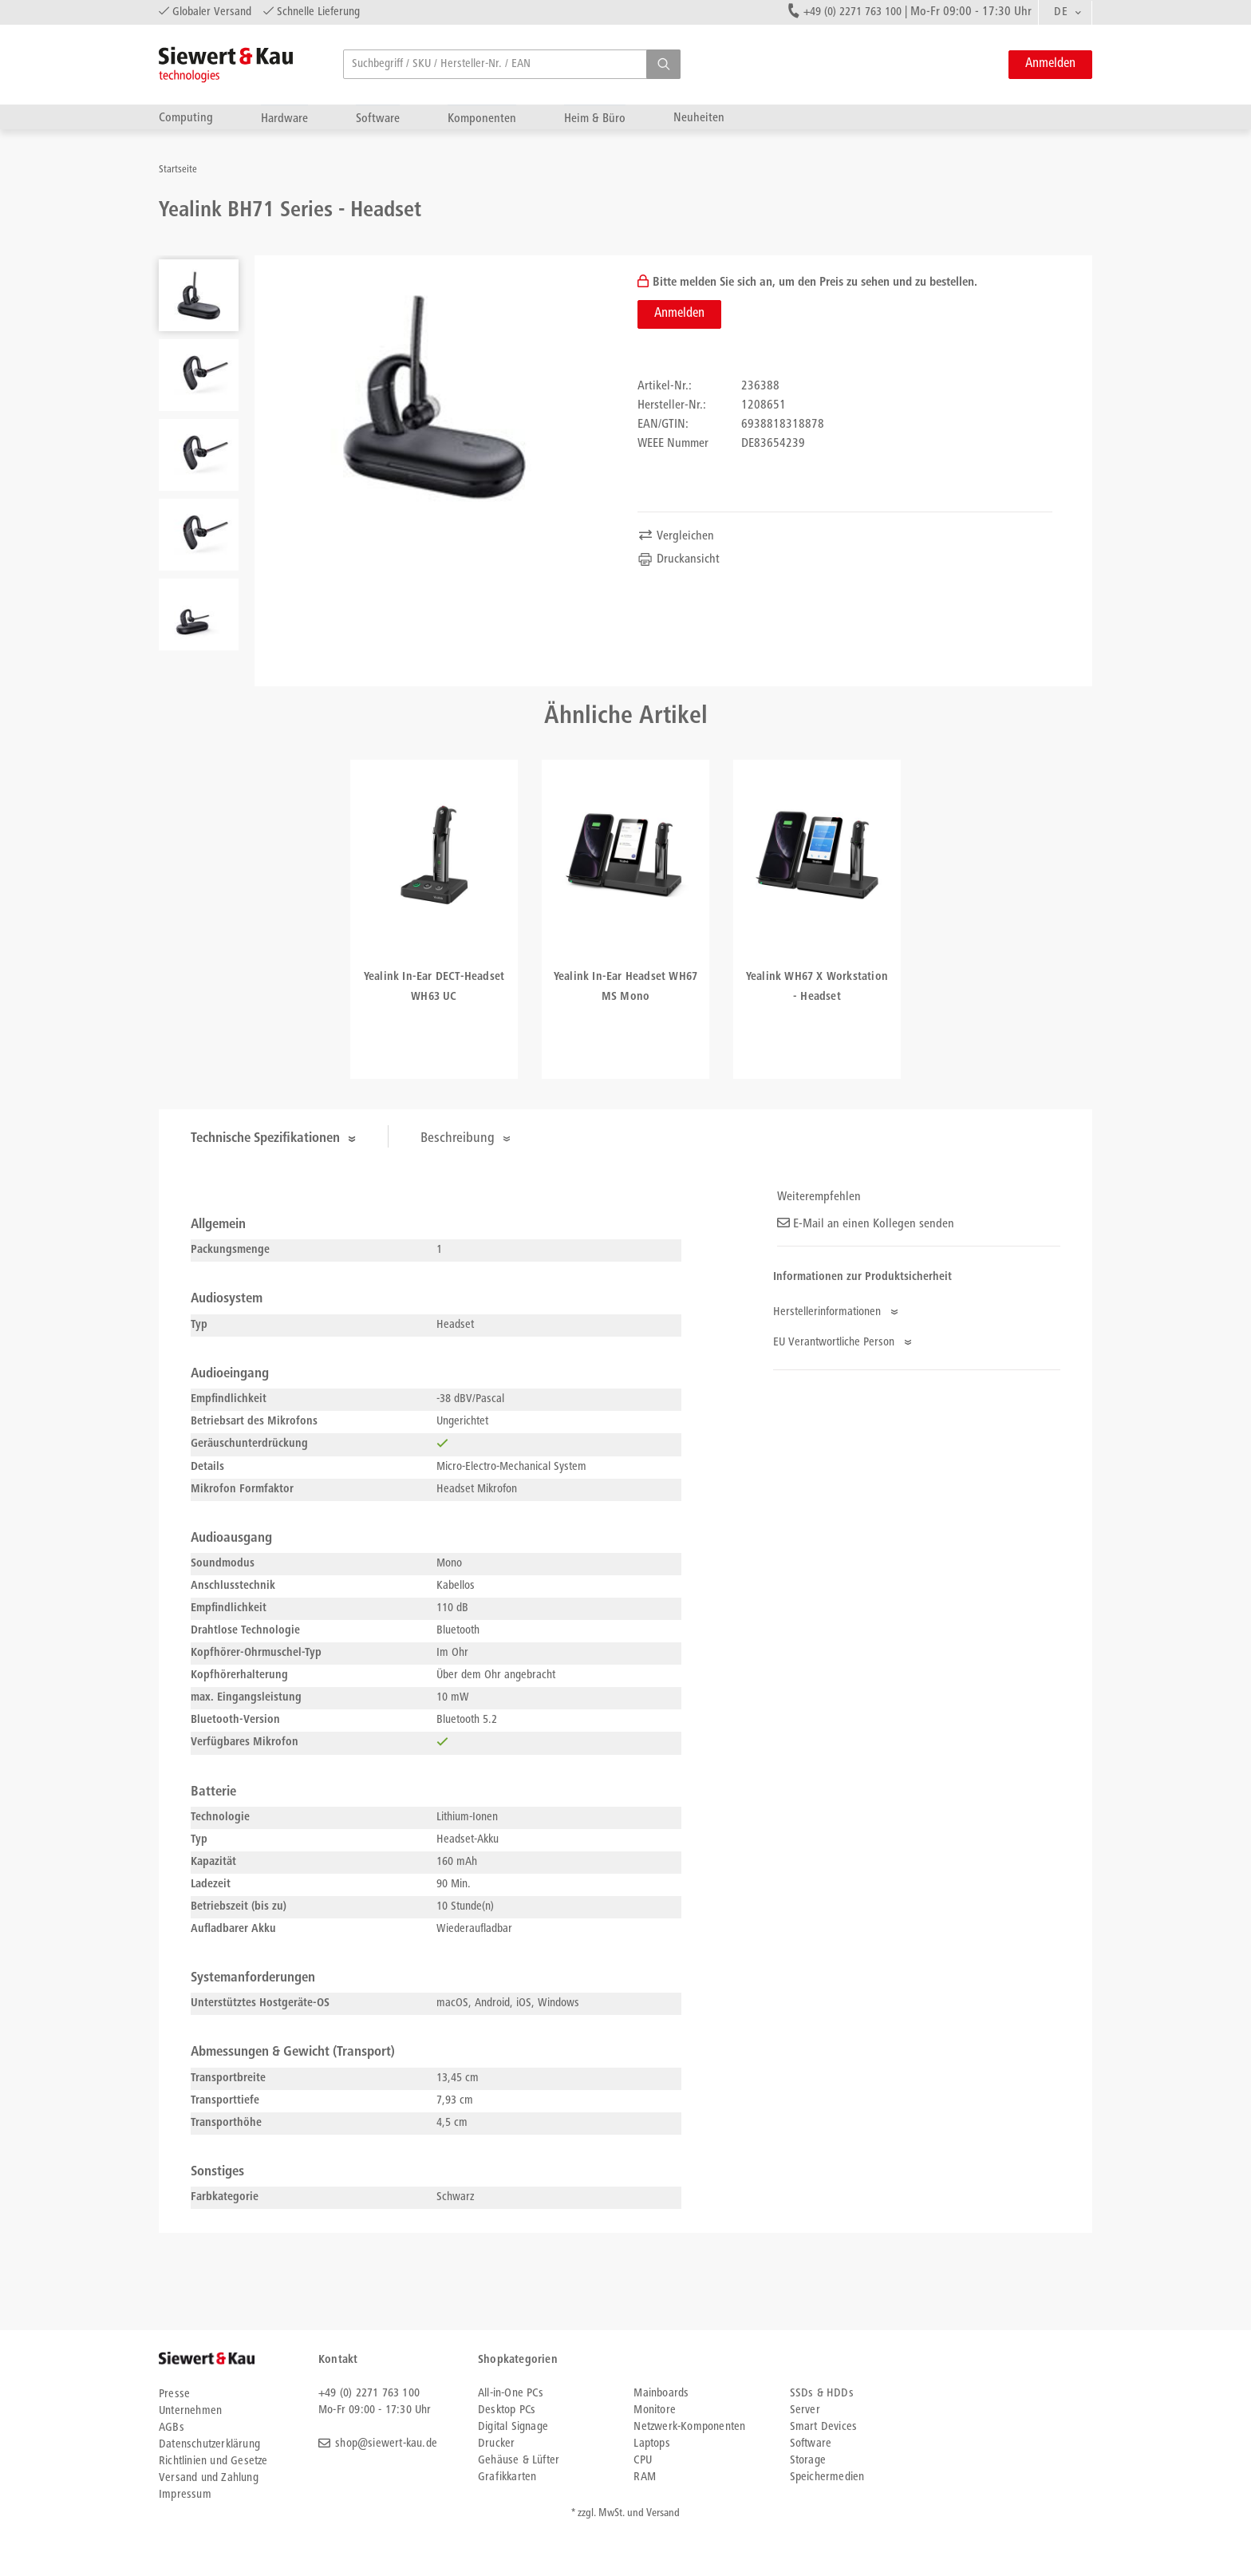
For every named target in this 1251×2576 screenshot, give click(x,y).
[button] (663, 64)
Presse (174, 2394)
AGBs (171, 2428)
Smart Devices (824, 2427)
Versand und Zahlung (208, 2478)
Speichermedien (827, 2477)
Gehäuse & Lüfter (518, 2461)
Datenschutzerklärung (209, 2445)
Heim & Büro (595, 118)
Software (378, 118)
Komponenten (482, 118)
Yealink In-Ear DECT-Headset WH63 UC (434, 987)
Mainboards (661, 2394)
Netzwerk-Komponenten (689, 2427)
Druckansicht (678, 559)
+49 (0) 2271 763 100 (852, 12)
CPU (642, 2461)
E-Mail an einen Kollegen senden (865, 1224)
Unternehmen (190, 2411)
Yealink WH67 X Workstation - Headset (817, 987)
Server (805, 2410)
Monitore (654, 2410)
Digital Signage (513, 2427)
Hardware (284, 118)
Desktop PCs (506, 2410)
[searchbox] (512, 64)
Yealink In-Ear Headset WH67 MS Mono (625, 987)
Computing (186, 118)
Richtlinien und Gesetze (213, 2461)
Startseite (178, 170)
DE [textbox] (1060, 12)
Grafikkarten (507, 2477)
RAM (644, 2477)
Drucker (496, 2444)
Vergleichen (675, 536)
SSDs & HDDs (822, 2394)
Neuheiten (698, 118)
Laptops (651, 2444)
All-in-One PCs (510, 2394)
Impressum (185, 2495)
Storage (808, 2461)
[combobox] (1065, 13)
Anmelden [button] (1050, 64)
